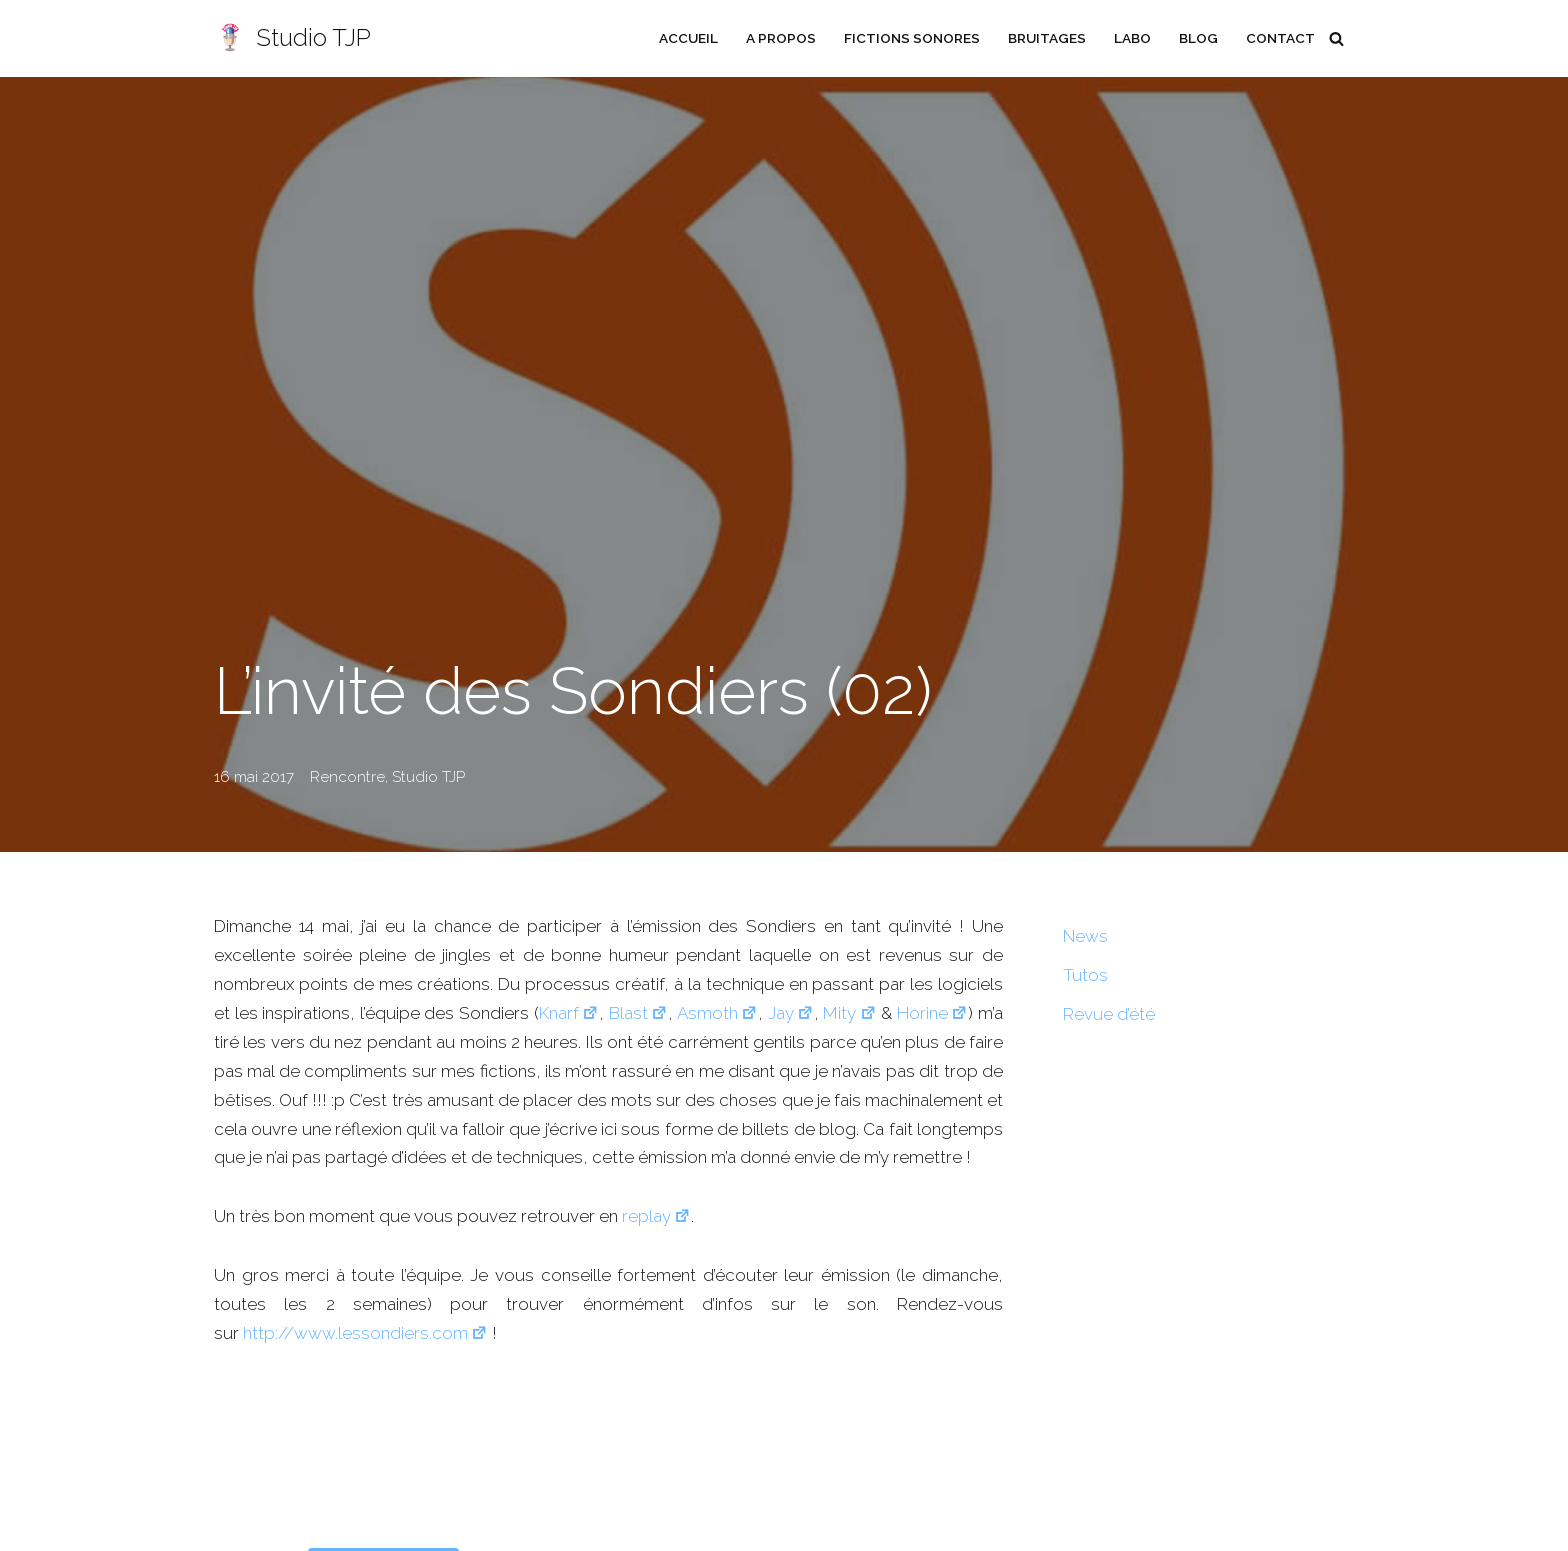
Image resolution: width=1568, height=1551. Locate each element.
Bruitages (1047, 38)
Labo (1132, 38)
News (1085, 936)
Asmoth (717, 1013)
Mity (849, 1013)
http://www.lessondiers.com (365, 1333)
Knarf (569, 1013)
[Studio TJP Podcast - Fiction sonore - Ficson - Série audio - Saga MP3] (292, 38)
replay (656, 1216)
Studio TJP (428, 777)
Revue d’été (1109, 1014)
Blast (638, 1013)
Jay (791, 1013)
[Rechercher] (1336, 38)
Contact (1280, 38)
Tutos (1085, 975)
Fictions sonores (912, 38)
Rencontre (347, 777)
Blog (1198, 38)
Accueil (688, 38)
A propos (781, 38)
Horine (932, 1013)
